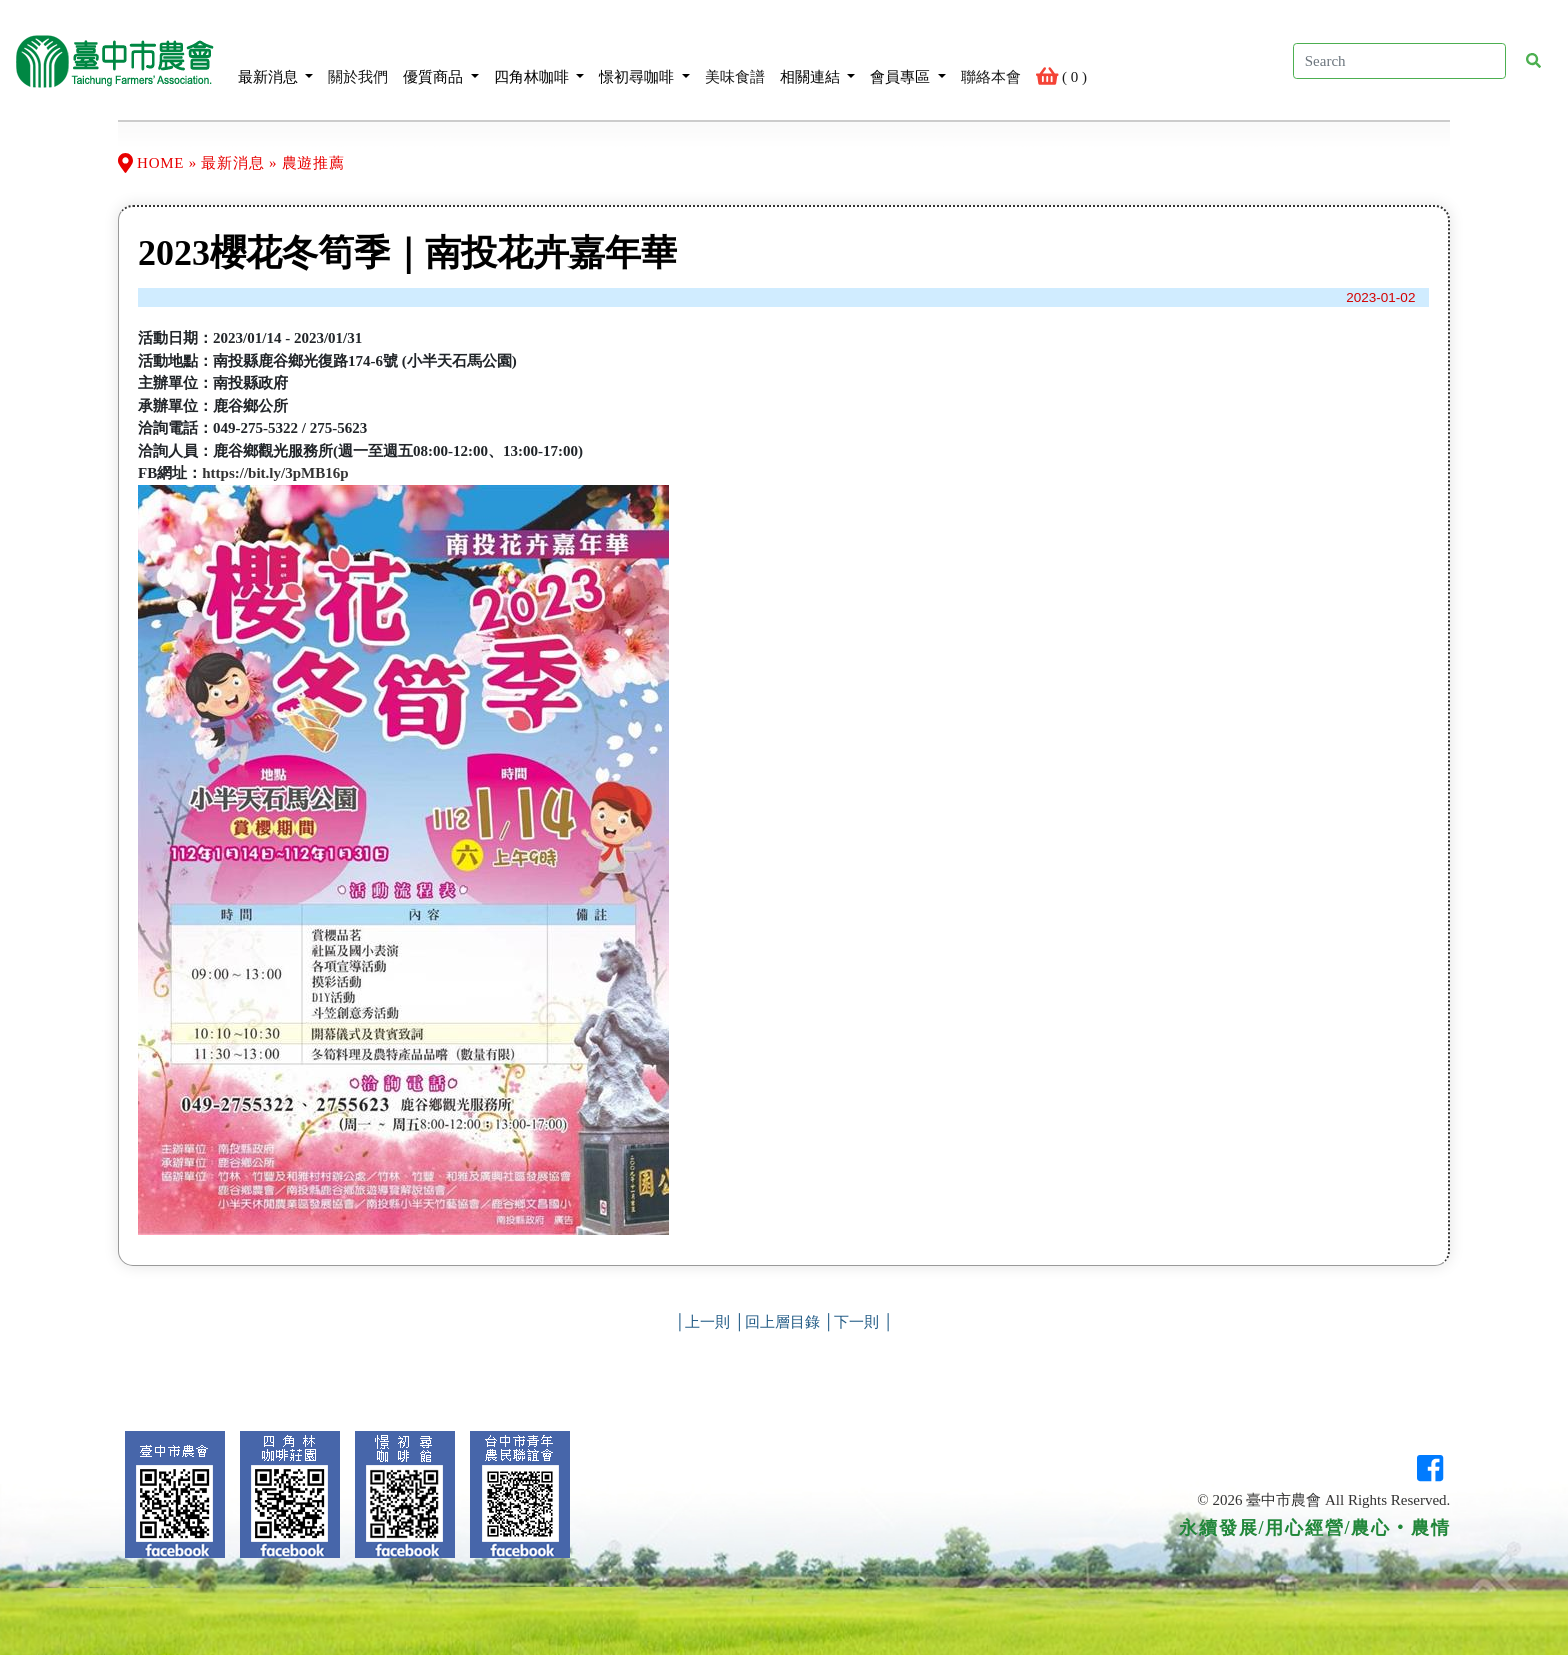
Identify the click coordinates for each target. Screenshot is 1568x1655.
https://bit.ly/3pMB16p (275, 473)
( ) (1061, 60)
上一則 (707, 1322)
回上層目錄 (782, 1322)
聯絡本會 (991, 60)
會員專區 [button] (908, 60)
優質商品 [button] (441, 60)
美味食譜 (735, 60)
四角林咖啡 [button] (539, 60)
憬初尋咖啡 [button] (644, 60)
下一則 (856, 1322)
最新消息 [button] (276, 60)
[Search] (1400, 61)
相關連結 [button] (818, 60)
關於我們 (358, 60)
